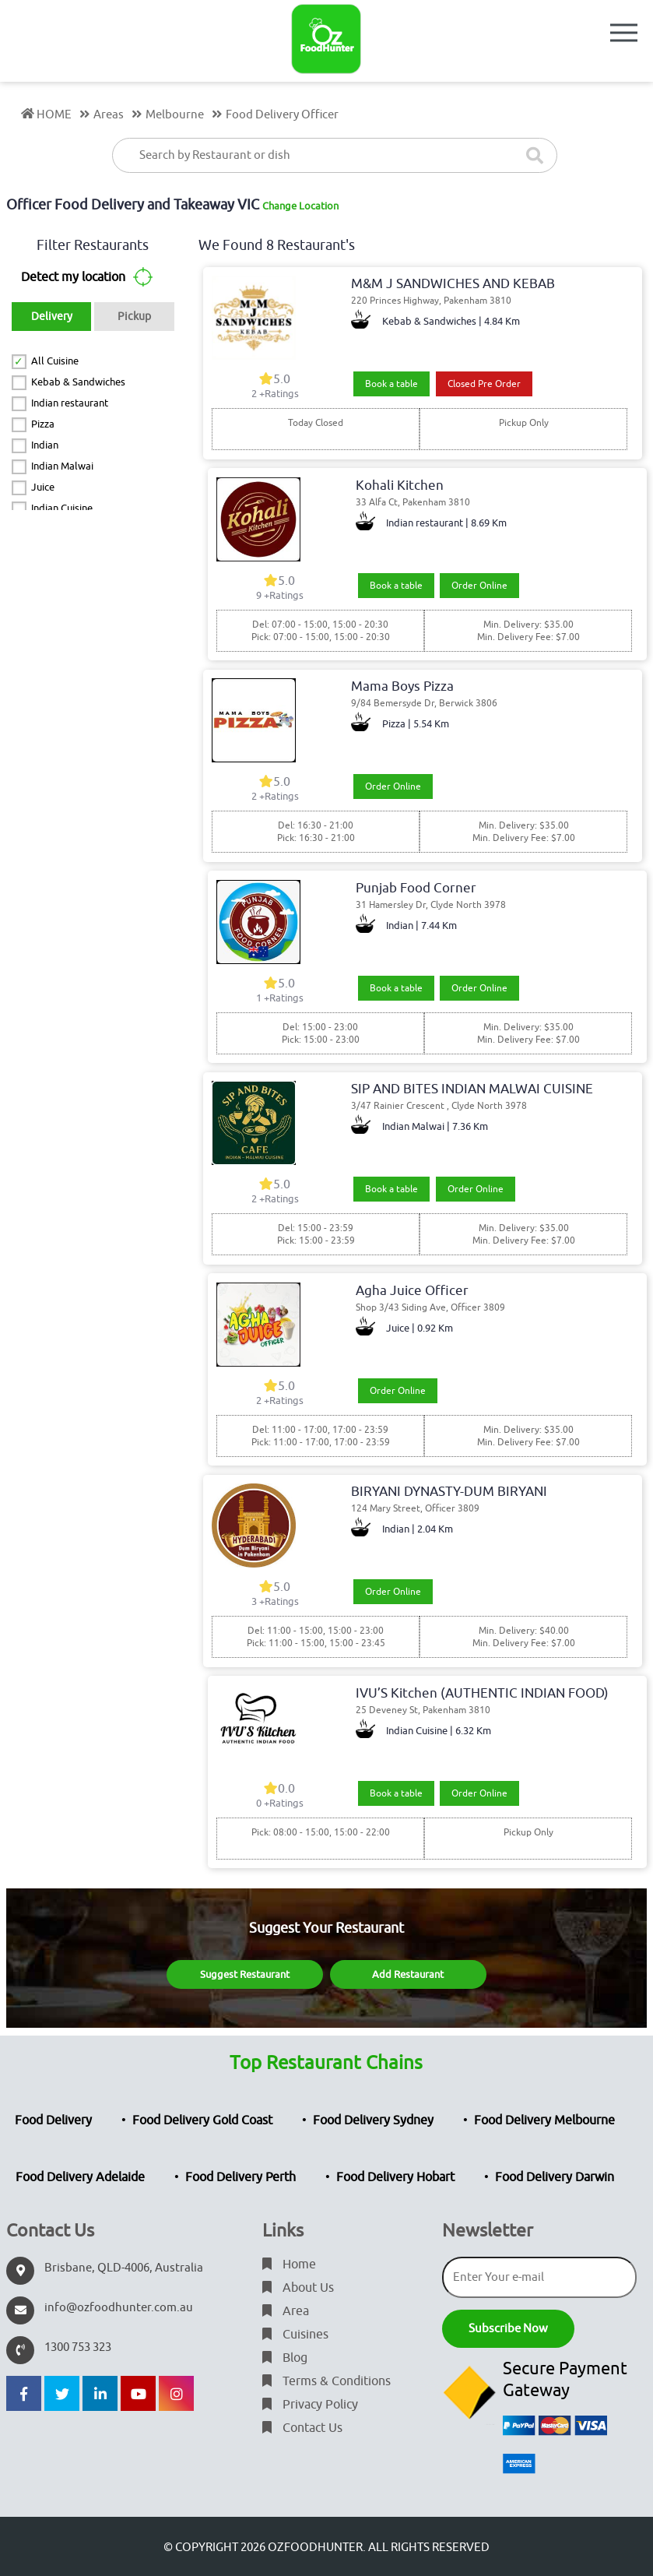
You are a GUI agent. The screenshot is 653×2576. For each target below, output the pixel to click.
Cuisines (295, 2334)
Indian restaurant (69, 403)
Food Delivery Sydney (373, 2120)
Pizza (42, 424)
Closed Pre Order (484, 384)
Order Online (479, 585)
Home (289, 2264)
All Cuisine (55, 361)
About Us (298, 2288)
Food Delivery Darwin (554, 2177)
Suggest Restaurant (245, 1974)
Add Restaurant (408, 1974)
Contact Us (302, 2428)
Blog (284, 2358)
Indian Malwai (62, 466)
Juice (42, 487)
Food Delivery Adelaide (80, 2177)
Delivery (51, 316)
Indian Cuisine (62, 508)
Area (285, 2311)
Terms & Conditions (326, 2381)
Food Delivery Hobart (395, 2177)
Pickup (134, 316)
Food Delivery (53, 2120)
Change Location (300, 206)
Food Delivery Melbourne (544, 2120)
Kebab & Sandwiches (78, 382)
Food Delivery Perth (240, 2177)
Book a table (391, 384)
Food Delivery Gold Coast (202, 2120)
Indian (44, 445)
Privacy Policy (310, 2404)
